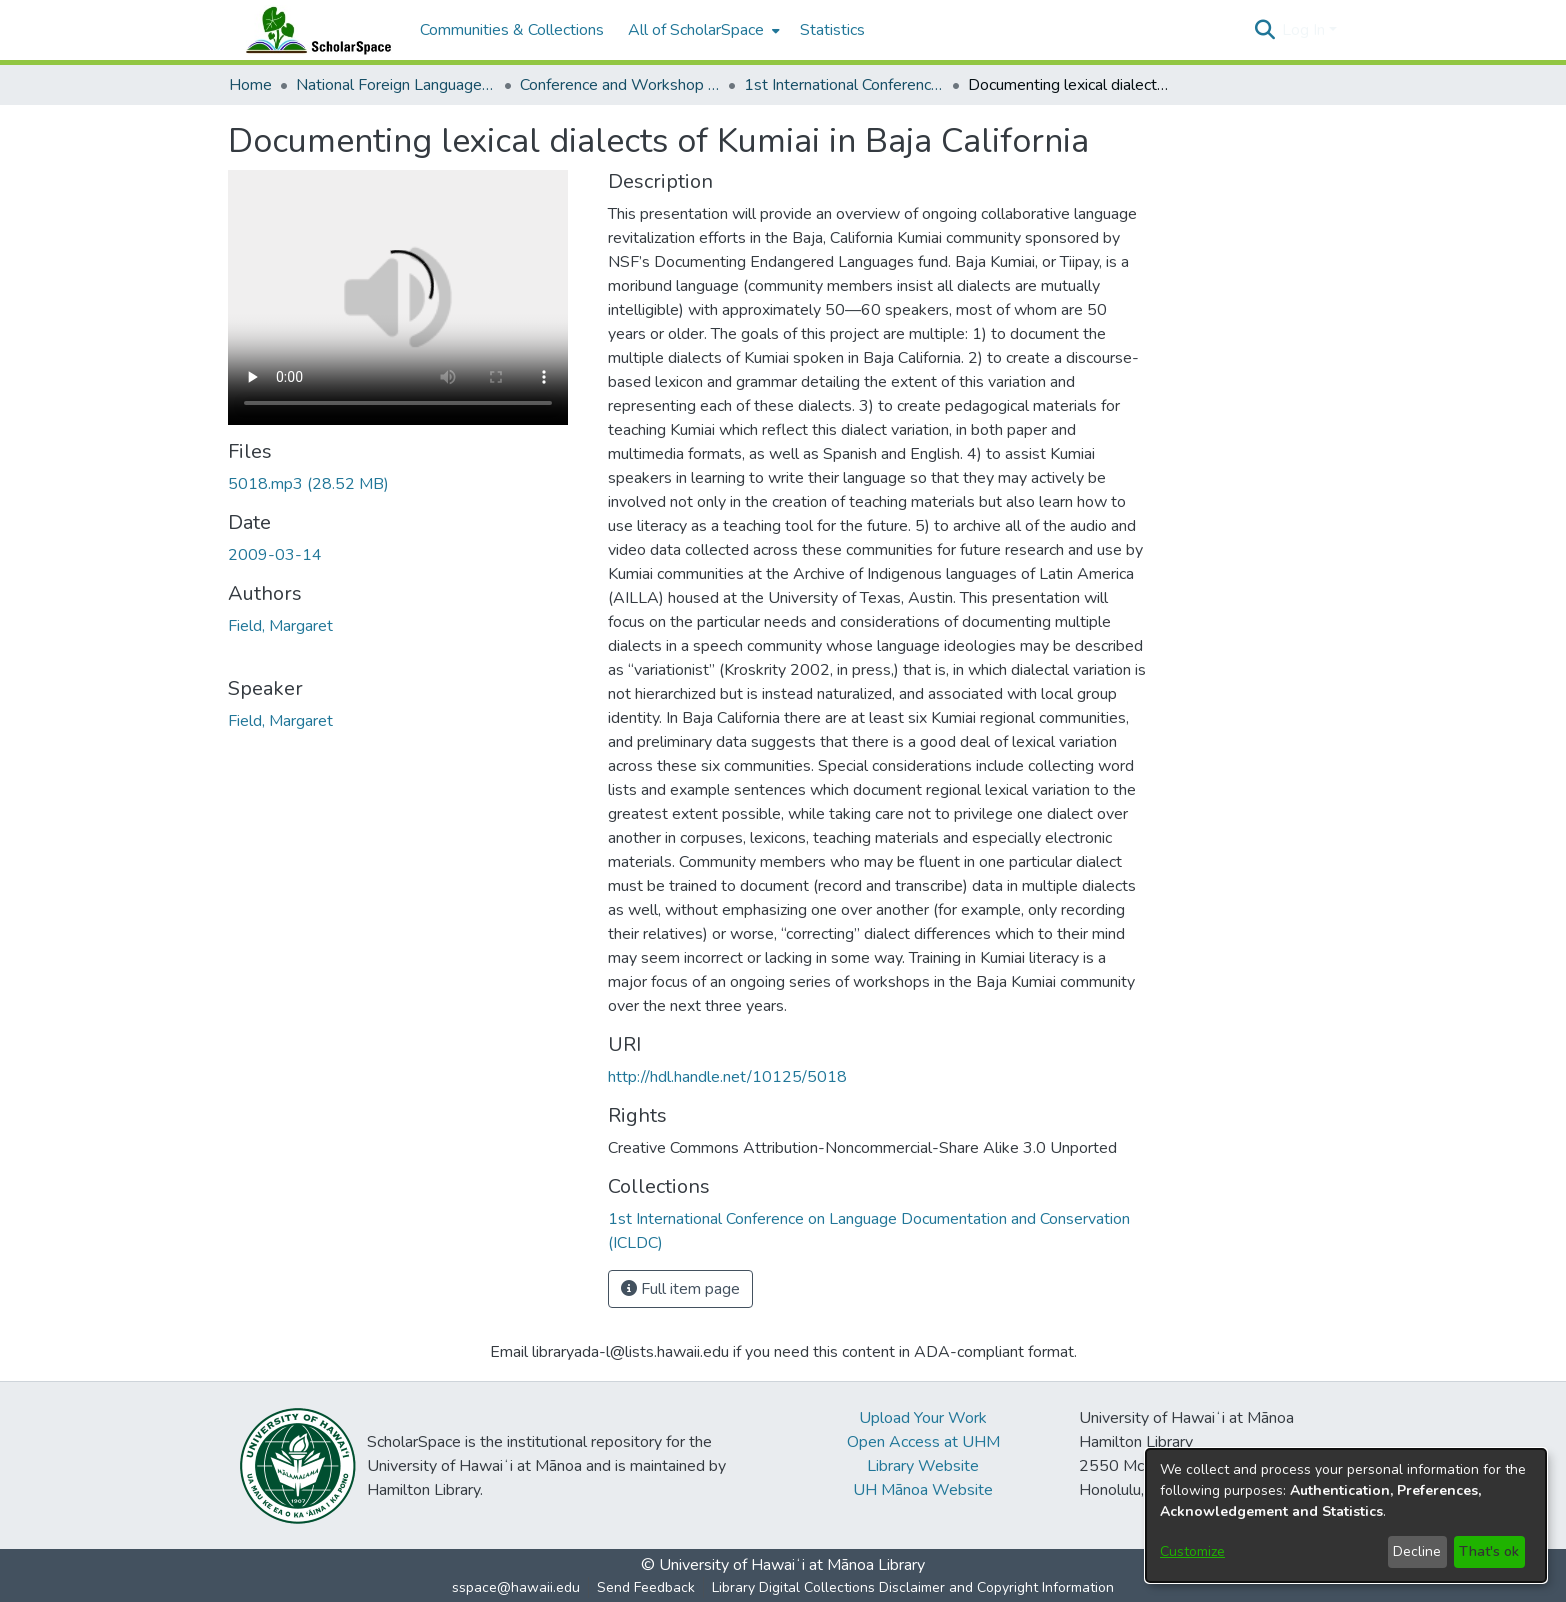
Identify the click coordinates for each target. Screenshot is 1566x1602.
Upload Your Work (923, 1418)
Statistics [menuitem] (832, 30)
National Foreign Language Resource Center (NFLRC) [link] (396, 85)
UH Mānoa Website (923, 1490)
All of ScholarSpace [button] (696, 30)
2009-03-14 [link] (275, 555)
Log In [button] (1305, 30)
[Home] (314, 30)
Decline (1417, 1551)
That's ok (1489, 1551)
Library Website (923, 1466)
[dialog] (1346, 1515)
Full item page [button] (680, 1289)
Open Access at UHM (923, 1442)
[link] (308, 484)
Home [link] (250, 85)
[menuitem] (702, 30)
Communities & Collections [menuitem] (512, 30)
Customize (1192, 1551)
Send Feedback (646, 1587)
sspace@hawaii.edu (516, 1587)
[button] (1264, 30)
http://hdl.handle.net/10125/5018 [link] (727, 1077)
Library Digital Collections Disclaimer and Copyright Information (913, 1587)
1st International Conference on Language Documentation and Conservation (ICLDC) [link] (844, 85)
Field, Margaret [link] (280, 626)
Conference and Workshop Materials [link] (620, 85)
